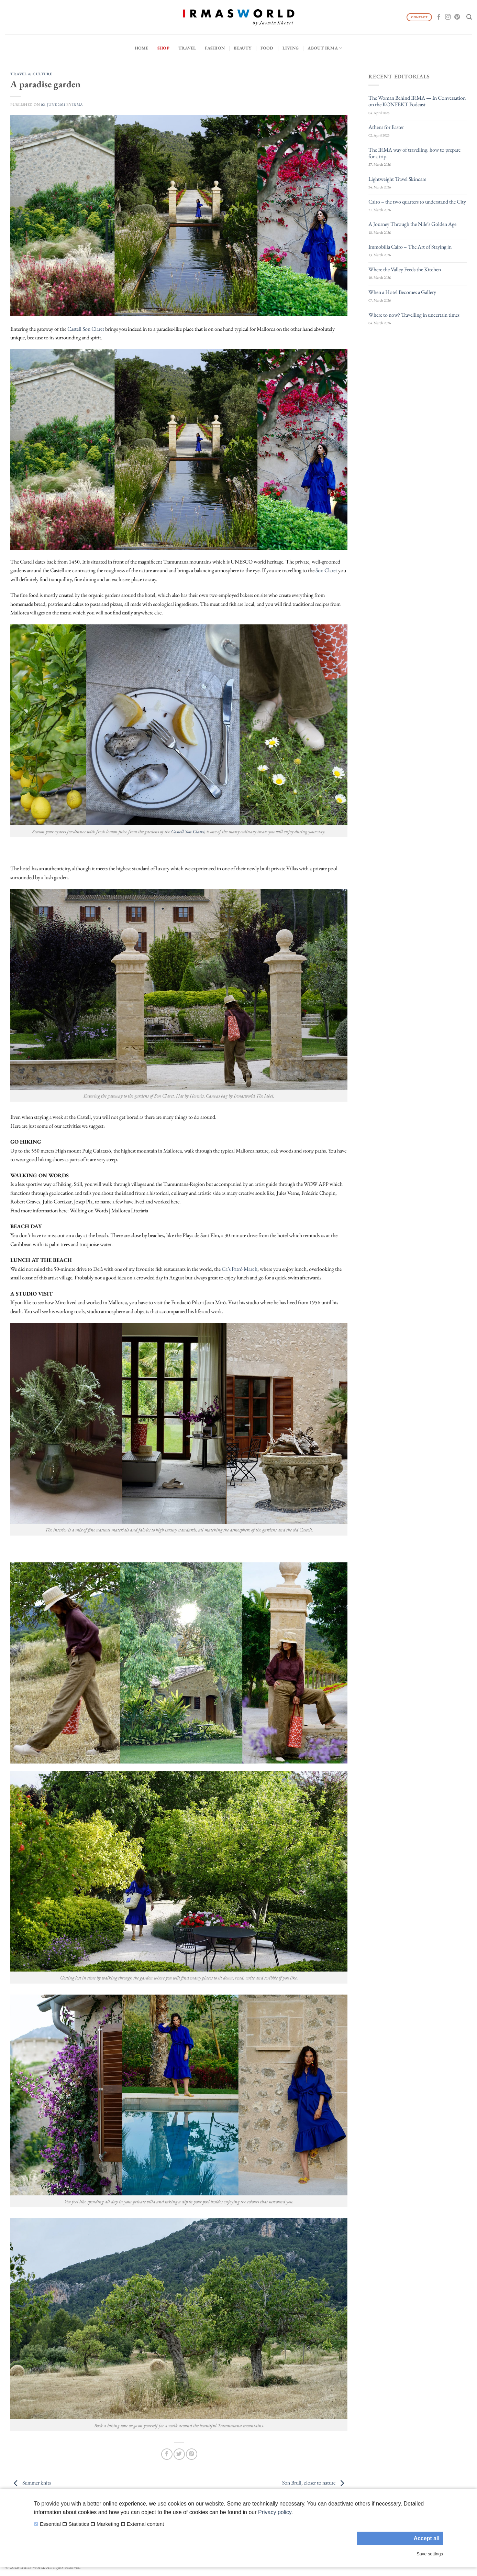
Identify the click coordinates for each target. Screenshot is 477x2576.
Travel (187, 48)
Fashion (215, 48)
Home (141, 48)
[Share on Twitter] (179, 2454)
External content (145, 2524)
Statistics (78, 2524)
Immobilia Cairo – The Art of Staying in (410, 246)
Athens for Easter (386, 127)
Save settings (430, 2553)
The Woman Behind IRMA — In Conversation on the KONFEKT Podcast (417, 101)
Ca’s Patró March (239, 1269)
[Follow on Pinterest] (457, 17)
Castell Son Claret (85, 328)
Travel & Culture (31, 74)
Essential (50, 2524)
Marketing (108, 2524)
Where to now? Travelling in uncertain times (413, 315)
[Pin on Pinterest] (191, 2454)
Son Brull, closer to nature (314, 2482)
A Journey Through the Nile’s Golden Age (412, 224)
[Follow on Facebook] (439, 17)
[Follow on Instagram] (448, 17)
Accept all (426, 2538)
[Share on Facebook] (167, 2454)
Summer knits (30, 2482)
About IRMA (325, 48)
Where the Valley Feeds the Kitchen (404, 269)
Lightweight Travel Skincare (397, 179)
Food (267, 48)
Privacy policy (274, 2512)
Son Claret (326, 570)
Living (290, 48)
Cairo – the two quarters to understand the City (417, 201)
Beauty (243, 48)
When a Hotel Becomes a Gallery (402, 292)
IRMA (77, 104)
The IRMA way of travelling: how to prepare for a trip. (414, 153)
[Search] (469, 17)
